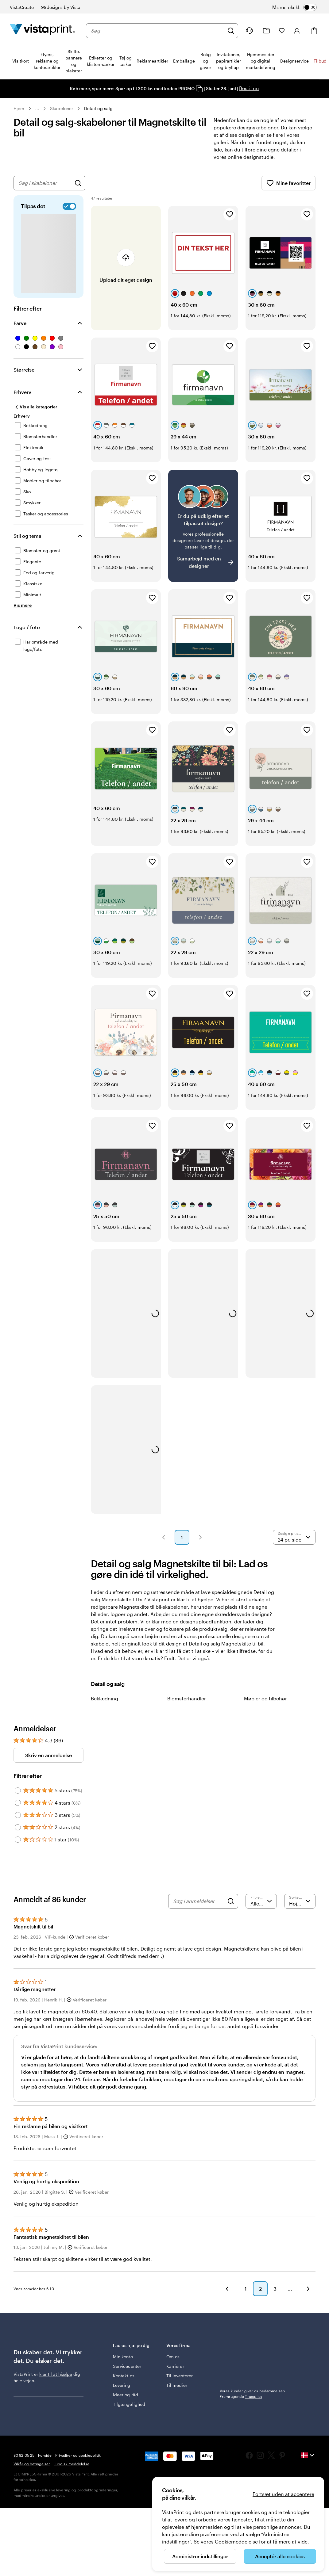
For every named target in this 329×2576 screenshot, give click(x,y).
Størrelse (24, 370)
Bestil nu (249, 88)
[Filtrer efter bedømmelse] (261, 1901)
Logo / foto (27, 627)
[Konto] (297, 30)
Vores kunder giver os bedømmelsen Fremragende (252, 2393)
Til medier (176, 2385)
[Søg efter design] (78, 183)
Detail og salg (98, 108)
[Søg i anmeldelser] (198, 1901)
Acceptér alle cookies (280, 2556)
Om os (173, 2356)
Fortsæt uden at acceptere (283, 2494)
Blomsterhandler (186, 1698)
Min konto (123, 2356)
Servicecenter (127, 2366)
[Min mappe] (266, 30)
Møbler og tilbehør (265, 1698)
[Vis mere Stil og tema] (23, 605)
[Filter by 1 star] (18, 1839)
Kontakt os (123, 2375)
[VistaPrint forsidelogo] (42, 30)
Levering (121, 2385)
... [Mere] (37, 108)
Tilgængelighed (129, 2404)
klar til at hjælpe (55, 2374)
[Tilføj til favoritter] (229, 214)
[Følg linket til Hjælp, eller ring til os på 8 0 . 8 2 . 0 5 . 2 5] (249, 30)
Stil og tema (27, 536)
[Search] (231, 1901)
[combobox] (157, 30)
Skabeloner (61, 108)
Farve (20, 323)
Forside (45, 2455)
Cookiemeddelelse (236, 2541)
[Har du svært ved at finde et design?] (203, 526)
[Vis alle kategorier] (35, 406)
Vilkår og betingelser (32, 2464)
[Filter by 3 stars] (18, 1815)
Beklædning (104, 1698)
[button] (163, 1537)
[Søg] (231, 31)
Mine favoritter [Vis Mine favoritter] (288, 183)
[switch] (302, 7)
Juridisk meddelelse (71, 2464)
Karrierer (175, 2366)
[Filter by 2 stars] (18, 1827)
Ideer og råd (125, 2394)
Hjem (19, 108)
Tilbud (320, 60)
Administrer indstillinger (200, 2556)
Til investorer (179, 2375)
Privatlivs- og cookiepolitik (78, 2455)
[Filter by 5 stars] (18, 1790)
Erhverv (22, 392)
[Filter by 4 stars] (18, 1803)
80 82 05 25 (24, 2455)
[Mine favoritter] (282, 31)
